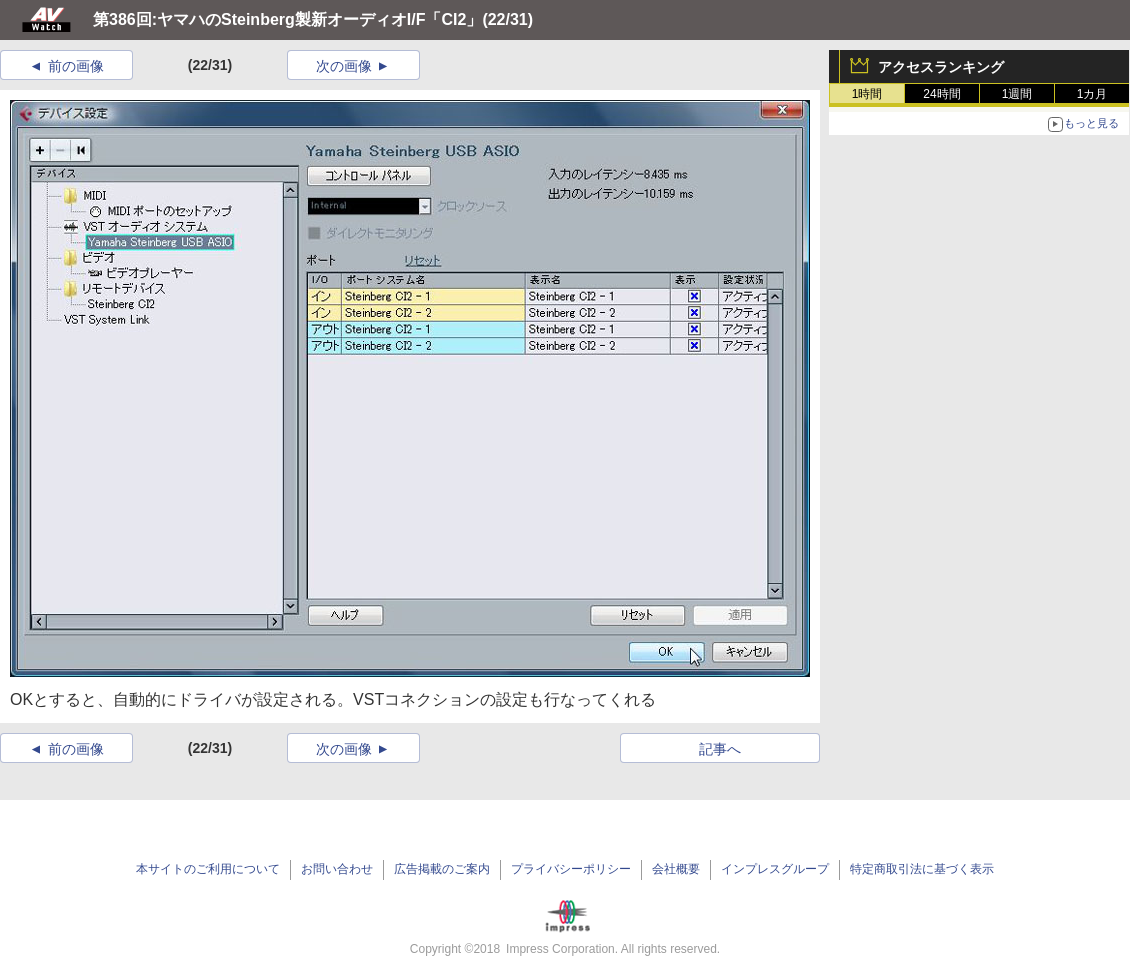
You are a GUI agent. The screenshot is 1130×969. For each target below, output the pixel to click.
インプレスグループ (775, 869)
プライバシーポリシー (571, 869)
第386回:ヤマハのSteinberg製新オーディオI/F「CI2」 (287, 19)
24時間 (941, 94)
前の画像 (76, 66)
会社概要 (676, 869)
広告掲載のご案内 (442, 869)
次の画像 (344, 66)
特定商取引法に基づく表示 (922, 869)
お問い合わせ (337, 869)
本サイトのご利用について (208, 869)
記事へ (720, 749)
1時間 (867, 94)
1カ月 (1092, 94)
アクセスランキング (941, 67)
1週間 (1017, 94)
